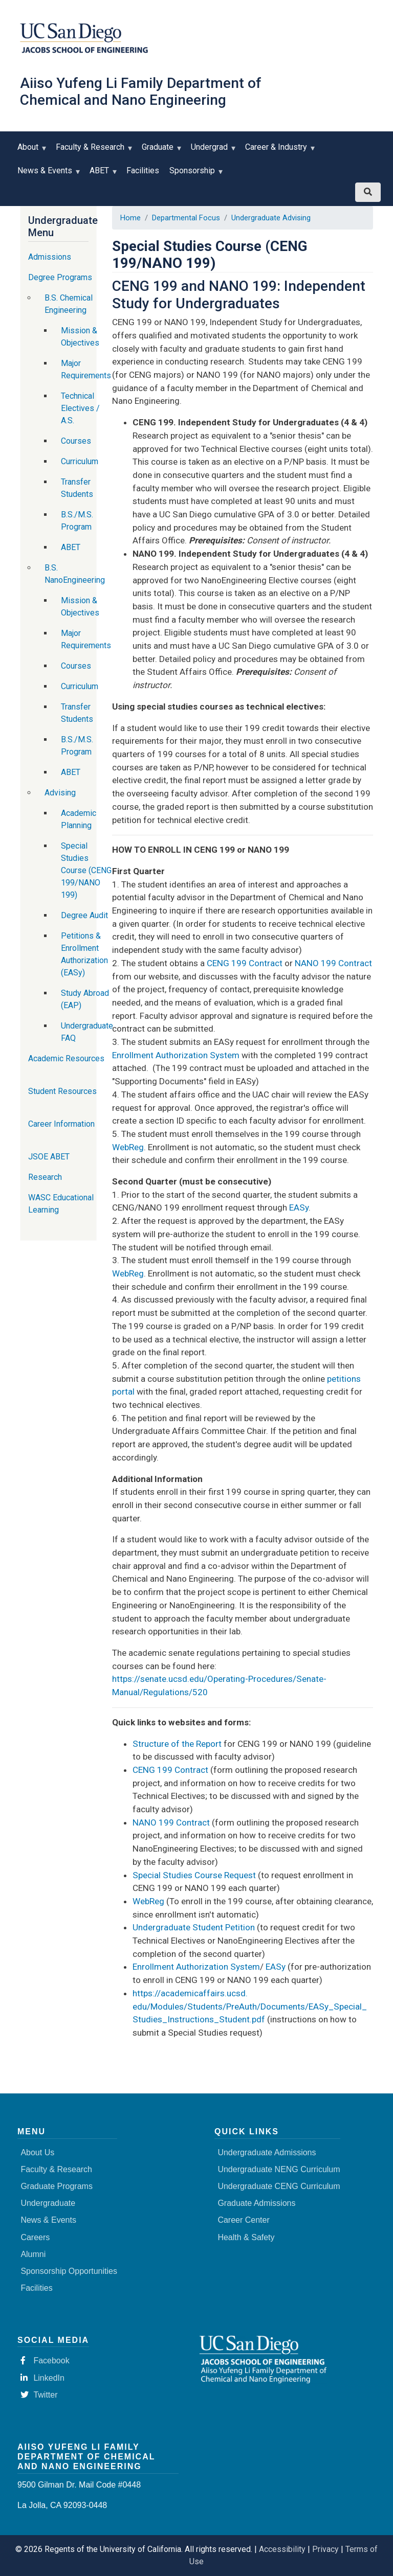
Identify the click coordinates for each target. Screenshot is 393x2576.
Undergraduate (47, 2203)
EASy (299, 1207)
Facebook (44, 2360)
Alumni (33, 2254)
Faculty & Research (92, 150)
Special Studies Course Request (194, 1875)
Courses (76, 441)
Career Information (61, 1124)
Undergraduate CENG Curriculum (278, 2186)
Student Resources (62, 1091)
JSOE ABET (49, 1156)
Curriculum (79, 461)
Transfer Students (77, 488)
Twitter (38, 2394)
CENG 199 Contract (246, 963)
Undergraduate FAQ (87, 1032)
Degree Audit (84, 915)
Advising (60, 792)
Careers (35, 2237)
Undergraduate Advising (271, 217)
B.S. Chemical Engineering (69, 304)
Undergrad (211, 150)
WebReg (128, 1147)
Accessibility (282, 2549)
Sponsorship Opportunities (68, 2271)
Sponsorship (194, 174)
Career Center (243, 2220)
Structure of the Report (177, 1744)
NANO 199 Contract (333, 963)
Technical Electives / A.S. (80, 408)
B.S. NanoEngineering (75, 574)
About (30, 150)
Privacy (325, 2549)
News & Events (47, 174)
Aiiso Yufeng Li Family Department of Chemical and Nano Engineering (140, 91)
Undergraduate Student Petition (194, 1927)
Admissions (49, 257)
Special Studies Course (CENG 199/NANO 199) (86, 870)
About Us (37, 2152)
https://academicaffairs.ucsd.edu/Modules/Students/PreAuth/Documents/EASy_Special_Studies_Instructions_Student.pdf (250, 2006)
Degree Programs (60, 277)
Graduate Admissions (256, 2203)
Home (130, 217)
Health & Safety (245, 2237)
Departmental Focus (186, 217)
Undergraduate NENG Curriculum (278, 2169)
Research (45, 1177)
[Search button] (368, 192)
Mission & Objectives (80, 337)
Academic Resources (66, 1058)
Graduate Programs (56, 2186)
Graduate (160, 150)
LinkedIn (42, 2378)
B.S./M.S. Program (77, 521)
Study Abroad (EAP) (85, 999)
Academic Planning (78, 819)
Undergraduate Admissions (266, 2152)
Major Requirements (86, 369)
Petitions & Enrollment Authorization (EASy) (84, 954)
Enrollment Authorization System (175, 1055)
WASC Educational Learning (61, 1204)
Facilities (142, 170)
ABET (101, 174)
